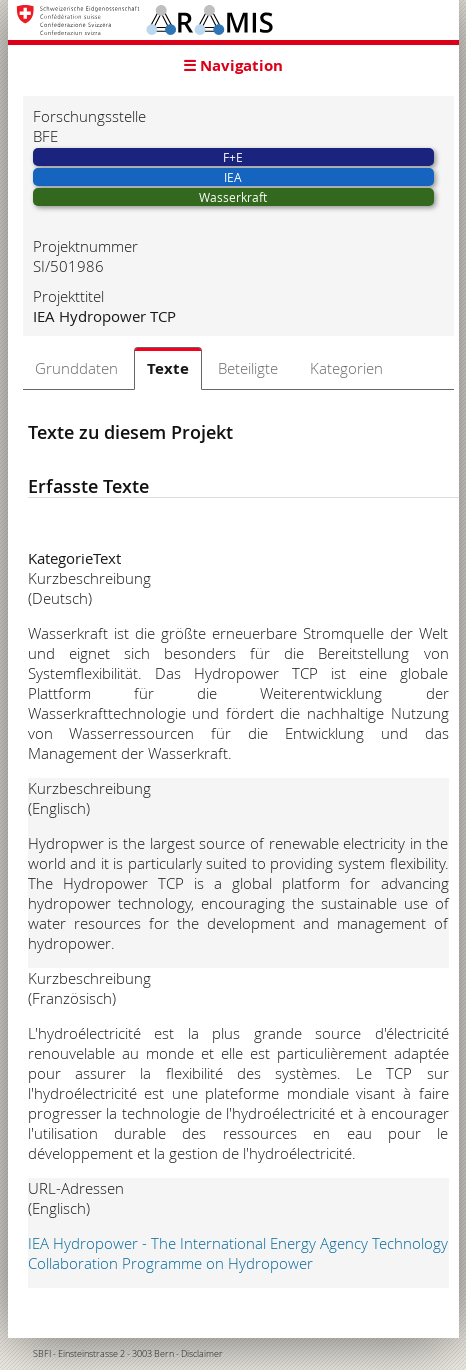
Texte (168, 368)
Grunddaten (76, 368)
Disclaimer (202, 1354)
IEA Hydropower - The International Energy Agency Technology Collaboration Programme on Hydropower (238, 1253)
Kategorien (346, 368)
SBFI (42, 1354)
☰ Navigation (233, 65)
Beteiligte (248, 368)
